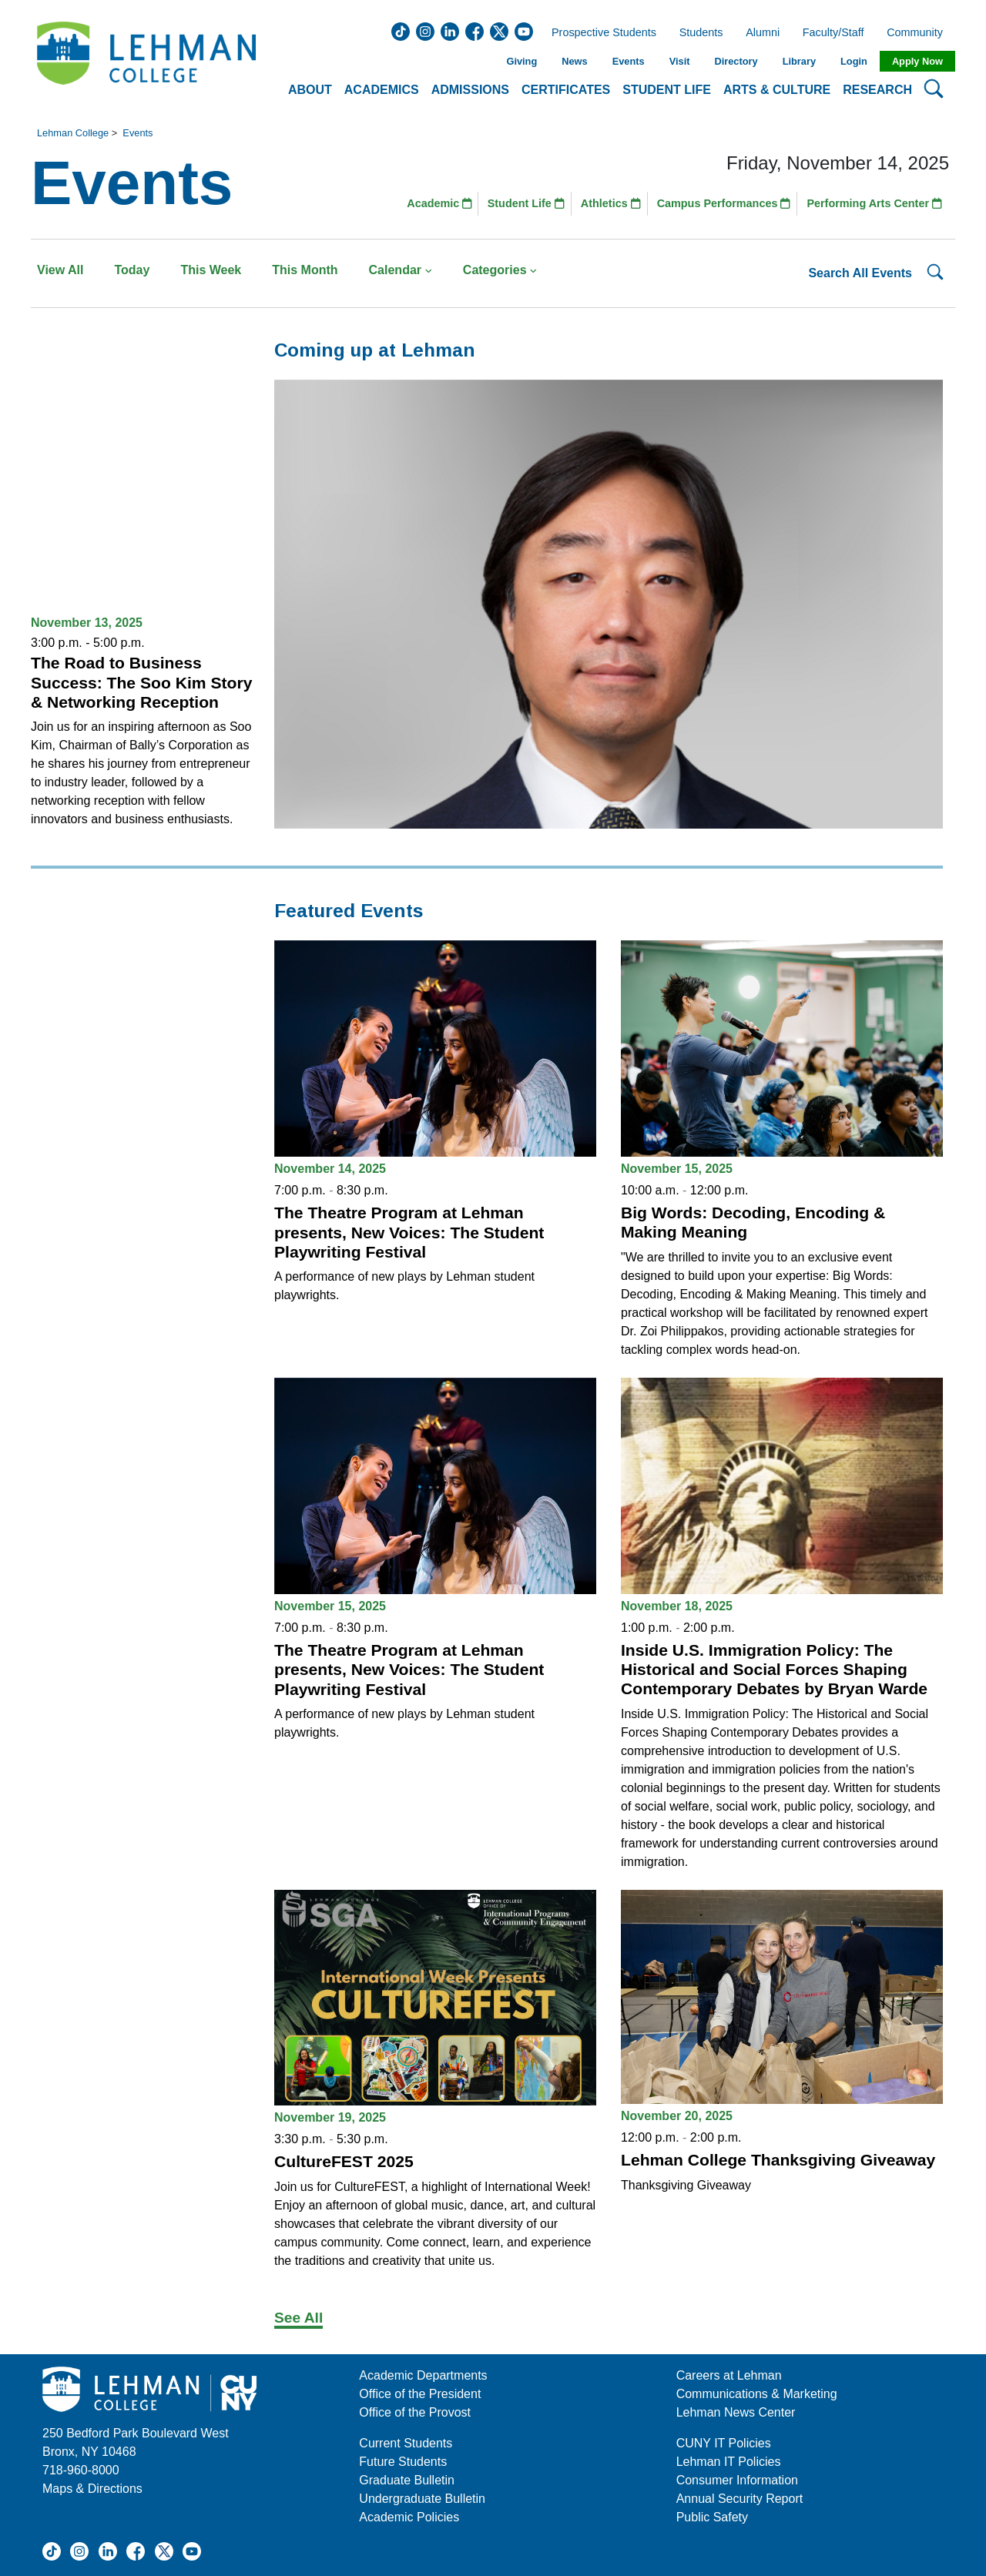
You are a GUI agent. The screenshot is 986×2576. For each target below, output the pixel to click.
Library (799, 61)
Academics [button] (381, 89)
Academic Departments (423, 2375)
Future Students (403, 2461)
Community (919, 33)
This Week (210, 269)
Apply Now (917, 61)
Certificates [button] (566, 89)
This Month (304, 269)
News (574, 61)
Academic (439, 203)
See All (298, 2318)
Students (701, 33)
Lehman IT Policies (728, 2461)
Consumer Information (737, 2480)
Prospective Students (599, 33)
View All (60, 269)
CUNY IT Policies (723, 2443)
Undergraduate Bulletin (422, 2498)
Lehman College (73, 133)
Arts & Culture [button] (776, 89)
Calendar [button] (400, 269)
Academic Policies (409, 2517)
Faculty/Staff (833, 33)
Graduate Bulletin (406, 2480)
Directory (735, 61)
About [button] (310, 89)
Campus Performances (724, 203)
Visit (679, 61)
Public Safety (712, 2517)
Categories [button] (500, 269)
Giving (521, 61)
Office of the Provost (415, 2412)
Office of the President (420, 2393)
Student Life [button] (666, 89)
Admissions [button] (470, 89)
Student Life (526, 203)
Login (853, 61)
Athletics (611, 203)
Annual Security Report (739, 2498)
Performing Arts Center (874, 203)
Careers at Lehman (729, 2375)
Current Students (405, 2443)
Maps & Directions (92, 2488)
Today (131, 269)
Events (628, 61)
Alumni (763, 33)
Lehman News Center (736, 2412)
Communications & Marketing (756, 2393)
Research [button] (877, 89)
